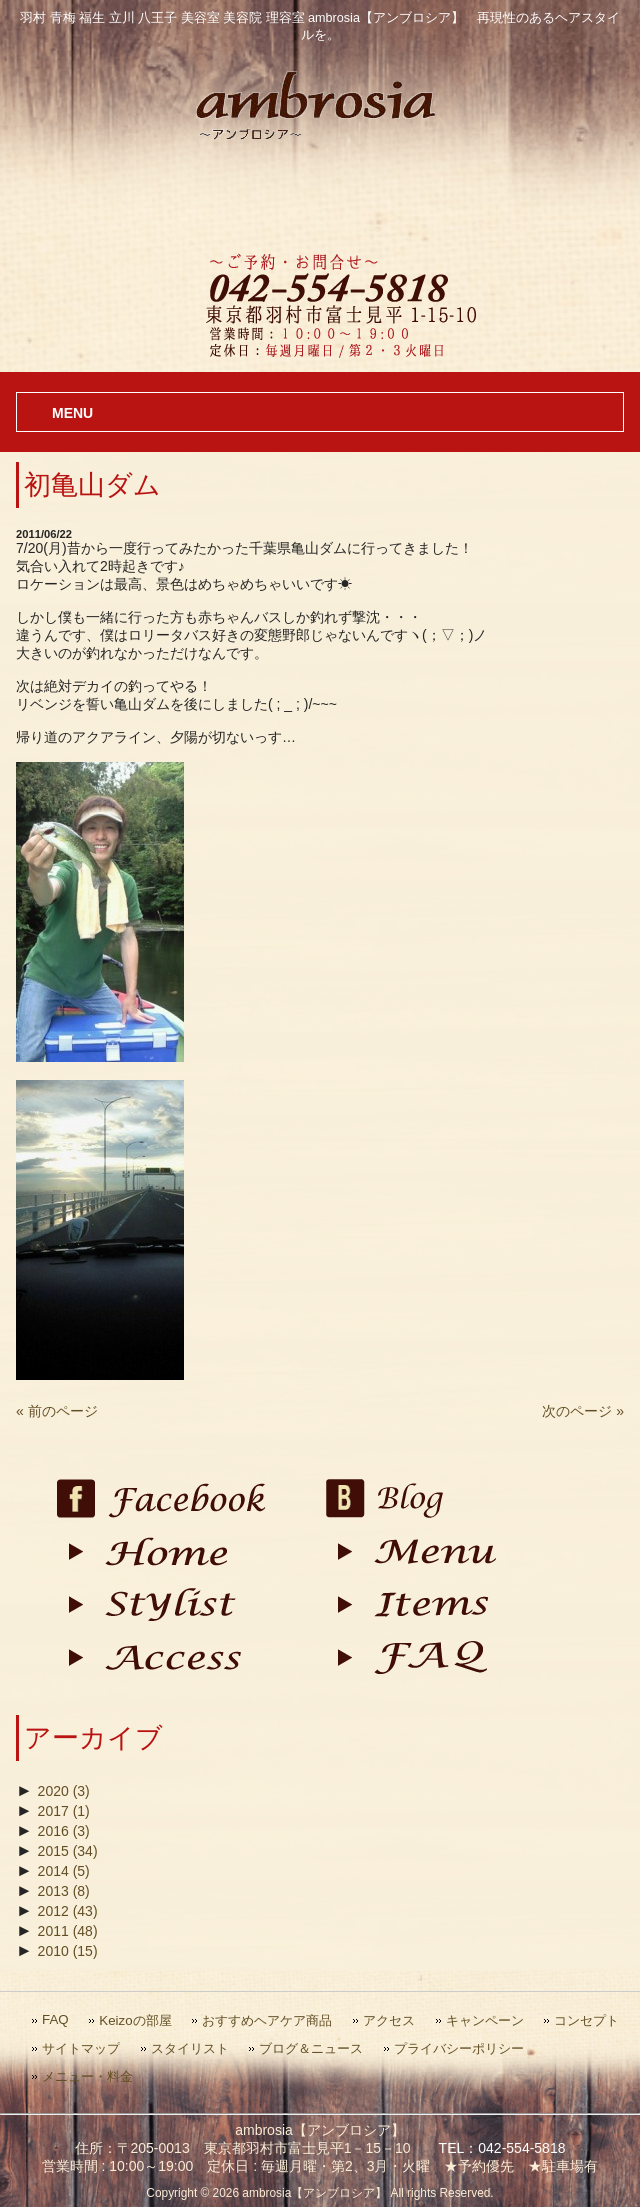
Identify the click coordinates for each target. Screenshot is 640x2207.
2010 (68, 1951)
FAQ (55, 2019)
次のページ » (583, 1411)
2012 (68, 1911)
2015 (68, 1851)
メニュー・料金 (87, 2076)
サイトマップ (81, 2048)
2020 (64, 1791)
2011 (68, 1931)
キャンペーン (485, 2020)
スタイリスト (190, 2048)
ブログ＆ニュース (311, 2048)
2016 (64, 1831)
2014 (64, 1871)
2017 (64, 1811)
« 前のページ (57, 1411)
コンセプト (586, 2020)
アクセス (389, 2020)
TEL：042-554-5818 (502, 2148)
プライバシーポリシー (459, 2048)
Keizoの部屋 (135, 2020)
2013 (64, 1891)
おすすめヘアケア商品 (267, 2020)
